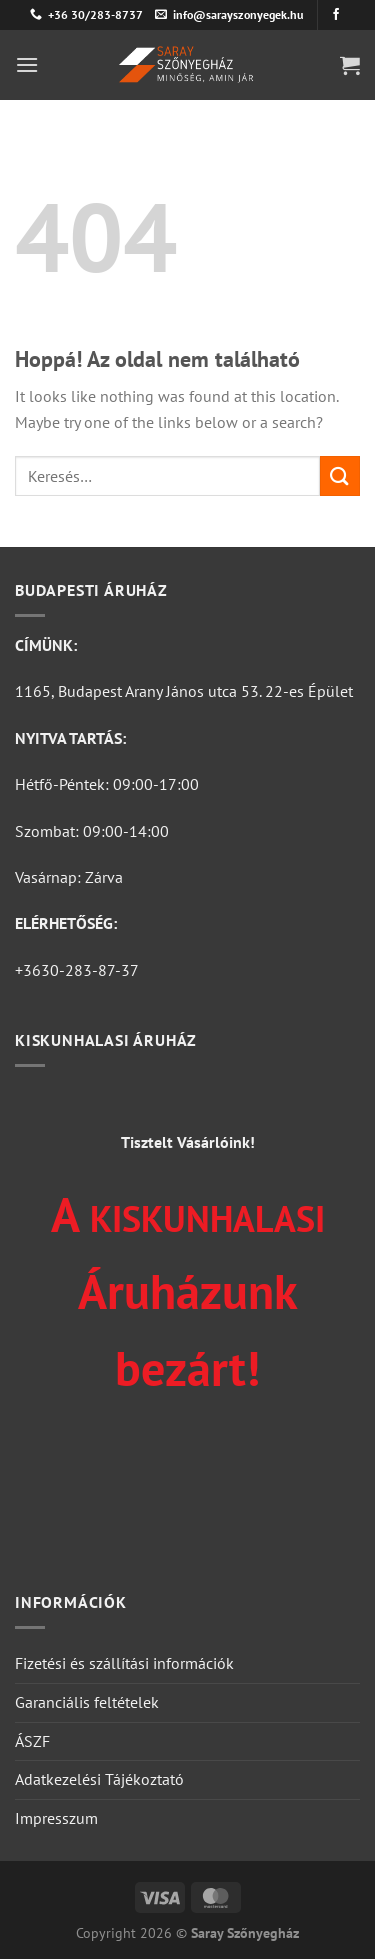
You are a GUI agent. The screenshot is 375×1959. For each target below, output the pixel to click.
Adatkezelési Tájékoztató (99, 1779)
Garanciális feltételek (87, 1702)
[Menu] (27, 64)
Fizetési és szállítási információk (124, 1663)
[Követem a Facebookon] (336, 15)
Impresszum (56, 1818)
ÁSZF (32, 1741)
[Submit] (340, 475)
